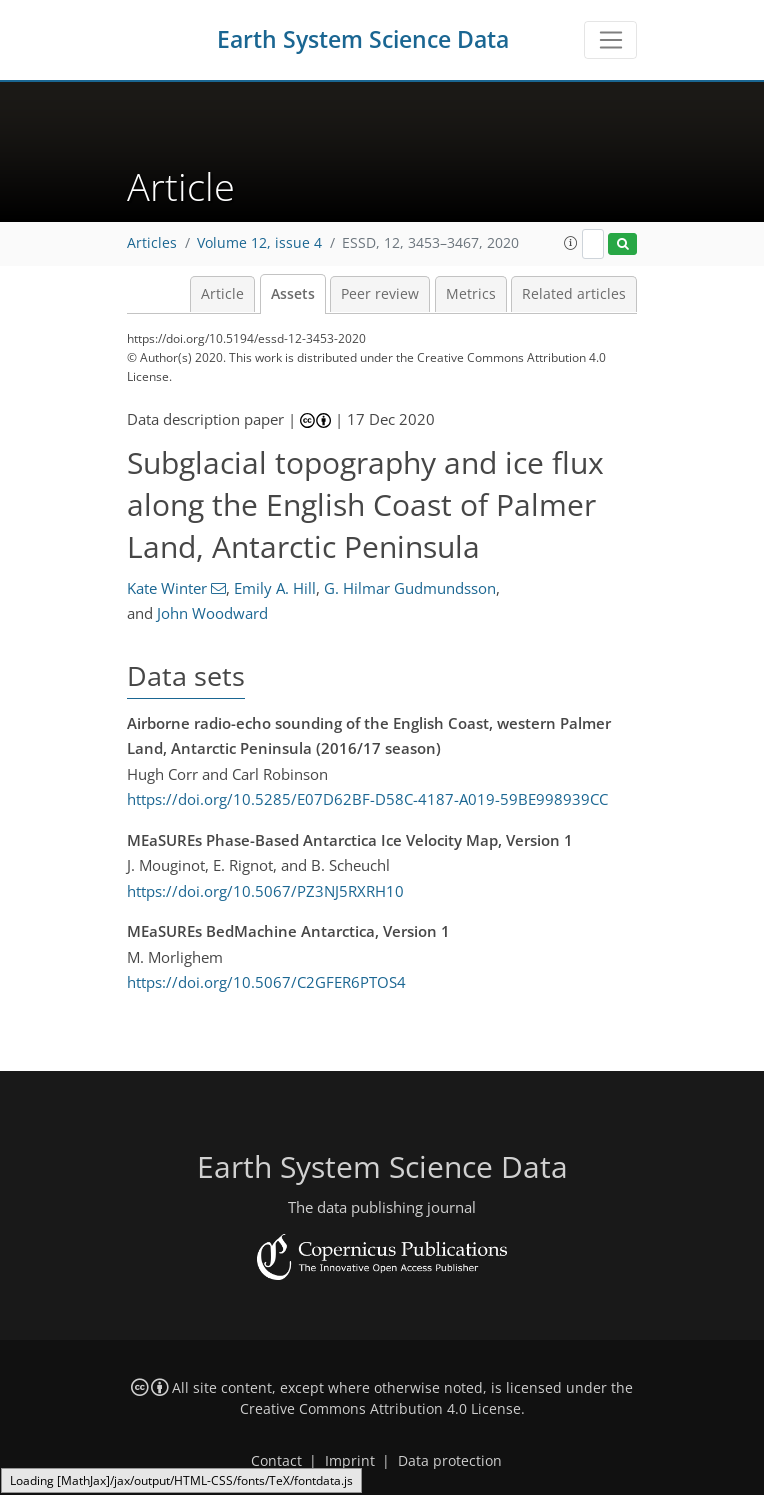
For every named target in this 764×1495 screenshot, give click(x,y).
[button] (571, 243)
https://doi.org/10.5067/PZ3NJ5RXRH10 (265, 891)
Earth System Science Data (363, 39)
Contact (276, 1461)
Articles (152, 243)
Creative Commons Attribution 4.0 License (380, 1409)
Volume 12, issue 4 (259, 243)
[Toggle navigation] (610, 40)
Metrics (471, 294)
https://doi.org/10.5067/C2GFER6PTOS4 (266, 982)
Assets (293, 294)
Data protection (450, 1461)
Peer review (380, 294)
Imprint (350, 1461)
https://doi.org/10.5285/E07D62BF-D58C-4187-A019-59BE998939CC (367, 799)
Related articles (574, 294)
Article (222, 294)
